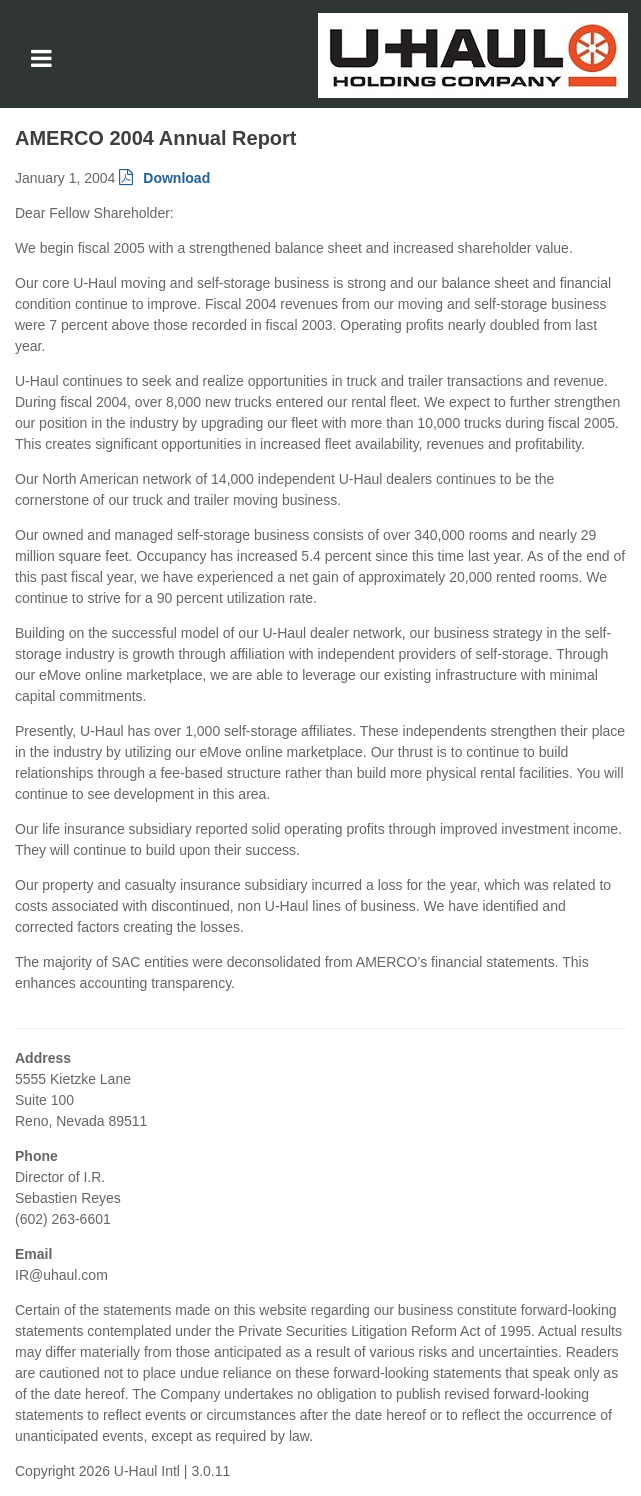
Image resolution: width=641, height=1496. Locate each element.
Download (176, 178)
